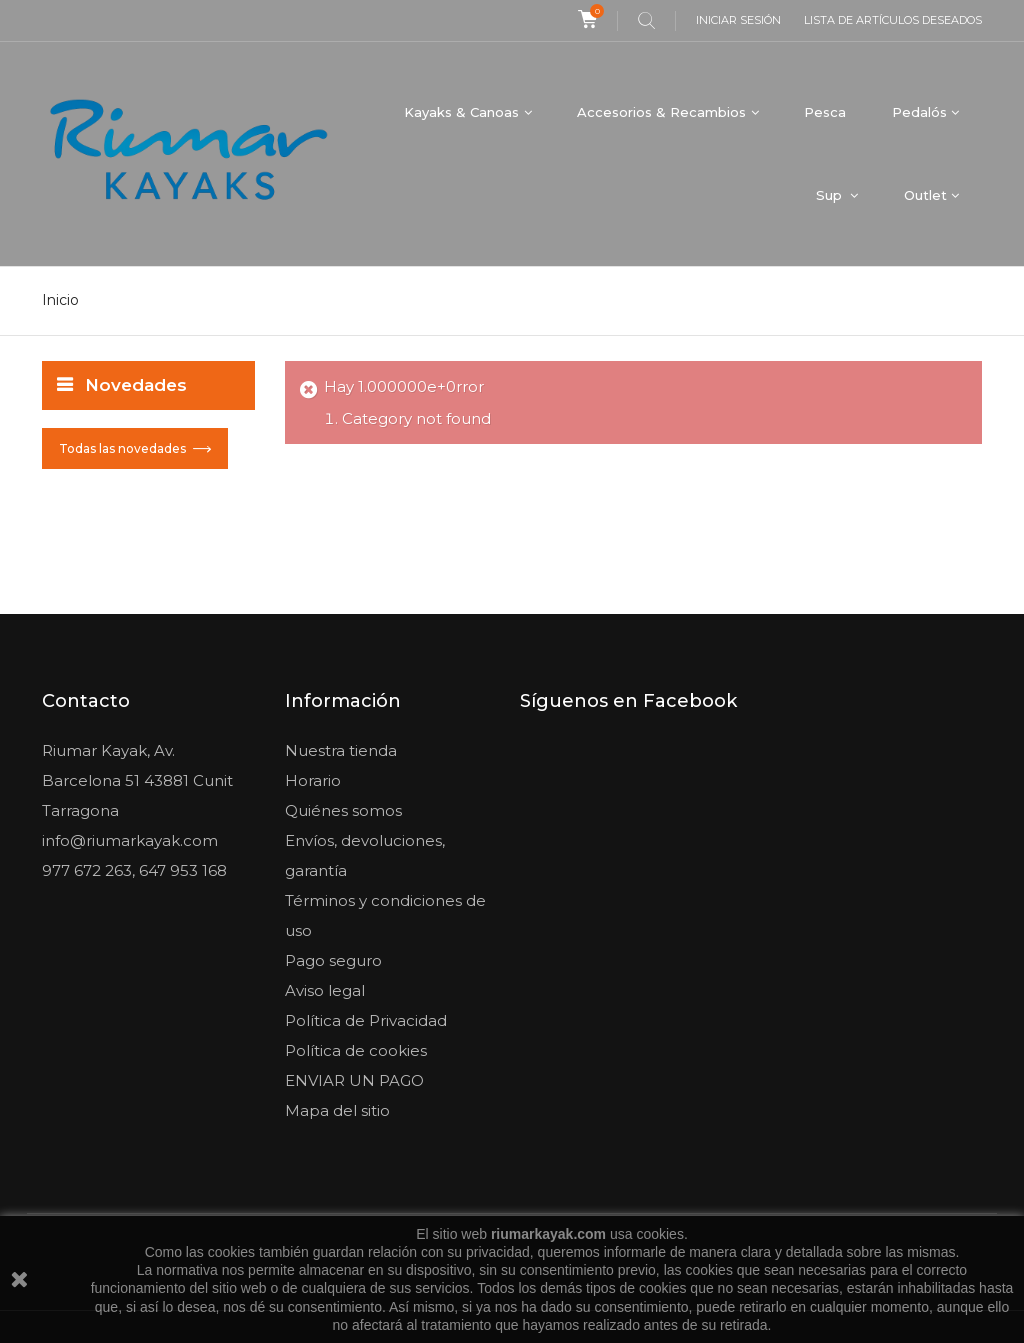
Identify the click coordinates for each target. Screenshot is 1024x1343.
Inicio (60, 300)
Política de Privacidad (366, 1020)
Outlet (925, 195)
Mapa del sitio (337, 1110)
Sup (831, 195)
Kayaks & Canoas (461, 112)
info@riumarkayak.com (130, 840)
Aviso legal (325, 990)
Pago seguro (333, 960)
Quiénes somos (343, 810)
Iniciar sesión (738, 20)
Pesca (825, 112)
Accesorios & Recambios (661, 112)
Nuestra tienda (341, 750)
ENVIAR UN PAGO (354, 1080)
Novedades (136, 385)
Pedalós (919, 112)
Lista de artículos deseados (893, 20)
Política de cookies (356, 1050)
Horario (313, 780)
